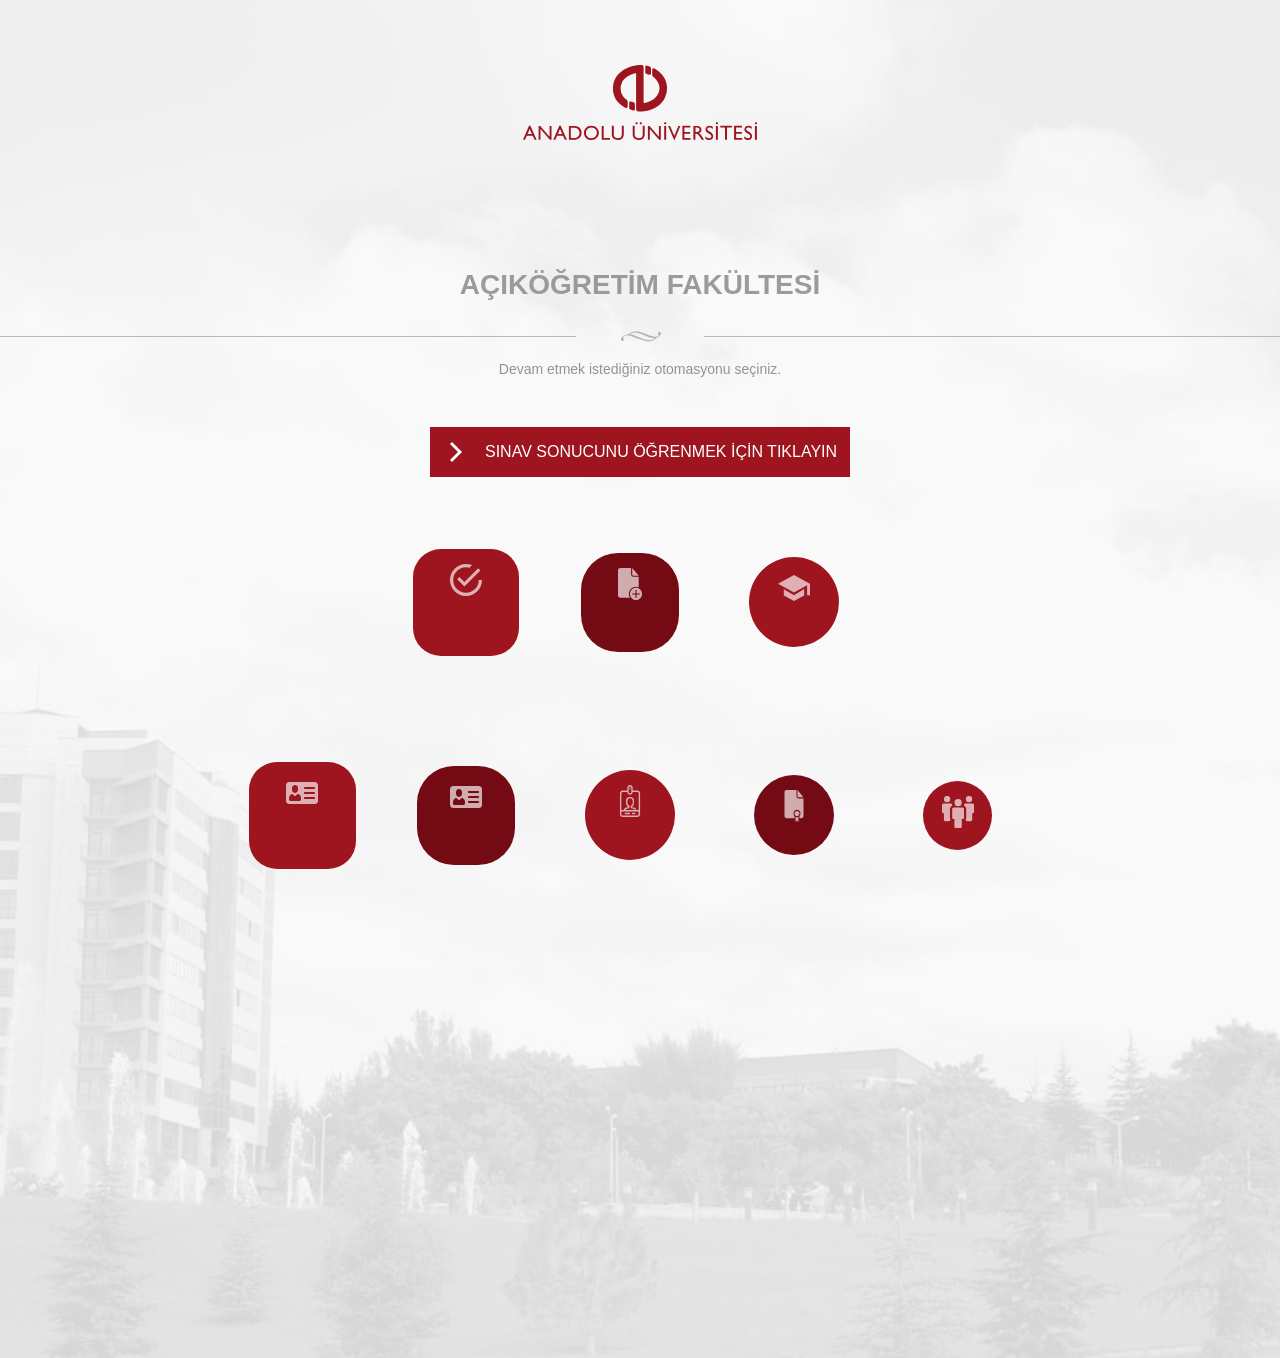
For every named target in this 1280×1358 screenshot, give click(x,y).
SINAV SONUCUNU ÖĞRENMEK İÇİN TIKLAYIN (661, 451)
